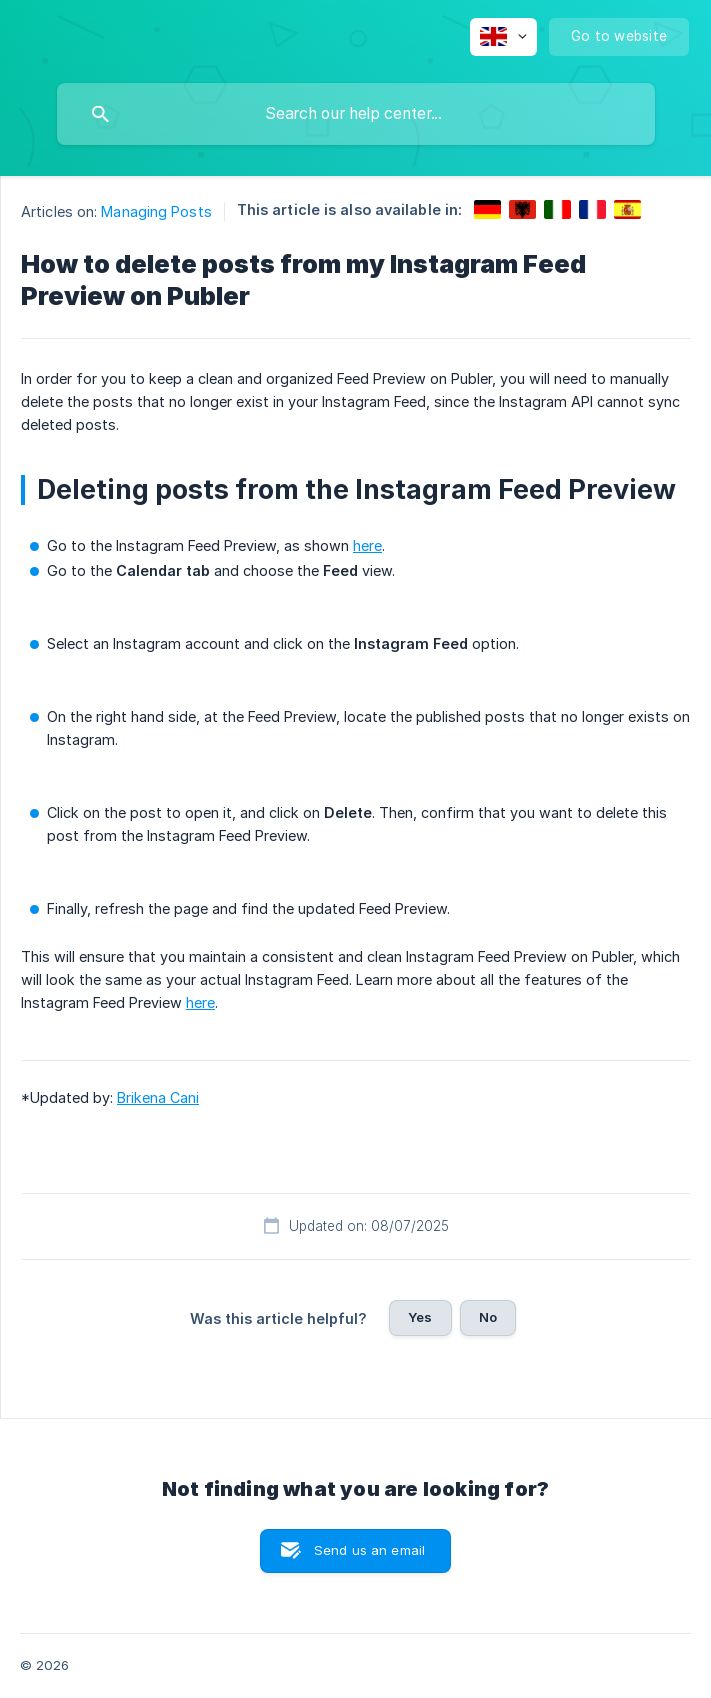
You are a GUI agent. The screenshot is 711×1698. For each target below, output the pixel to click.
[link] (487, 209)
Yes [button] (420, 1317)
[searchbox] (356, 114)
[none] (503, 37)
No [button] (488, 1317)
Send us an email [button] (369, 1550)
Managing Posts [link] (156, 211)
